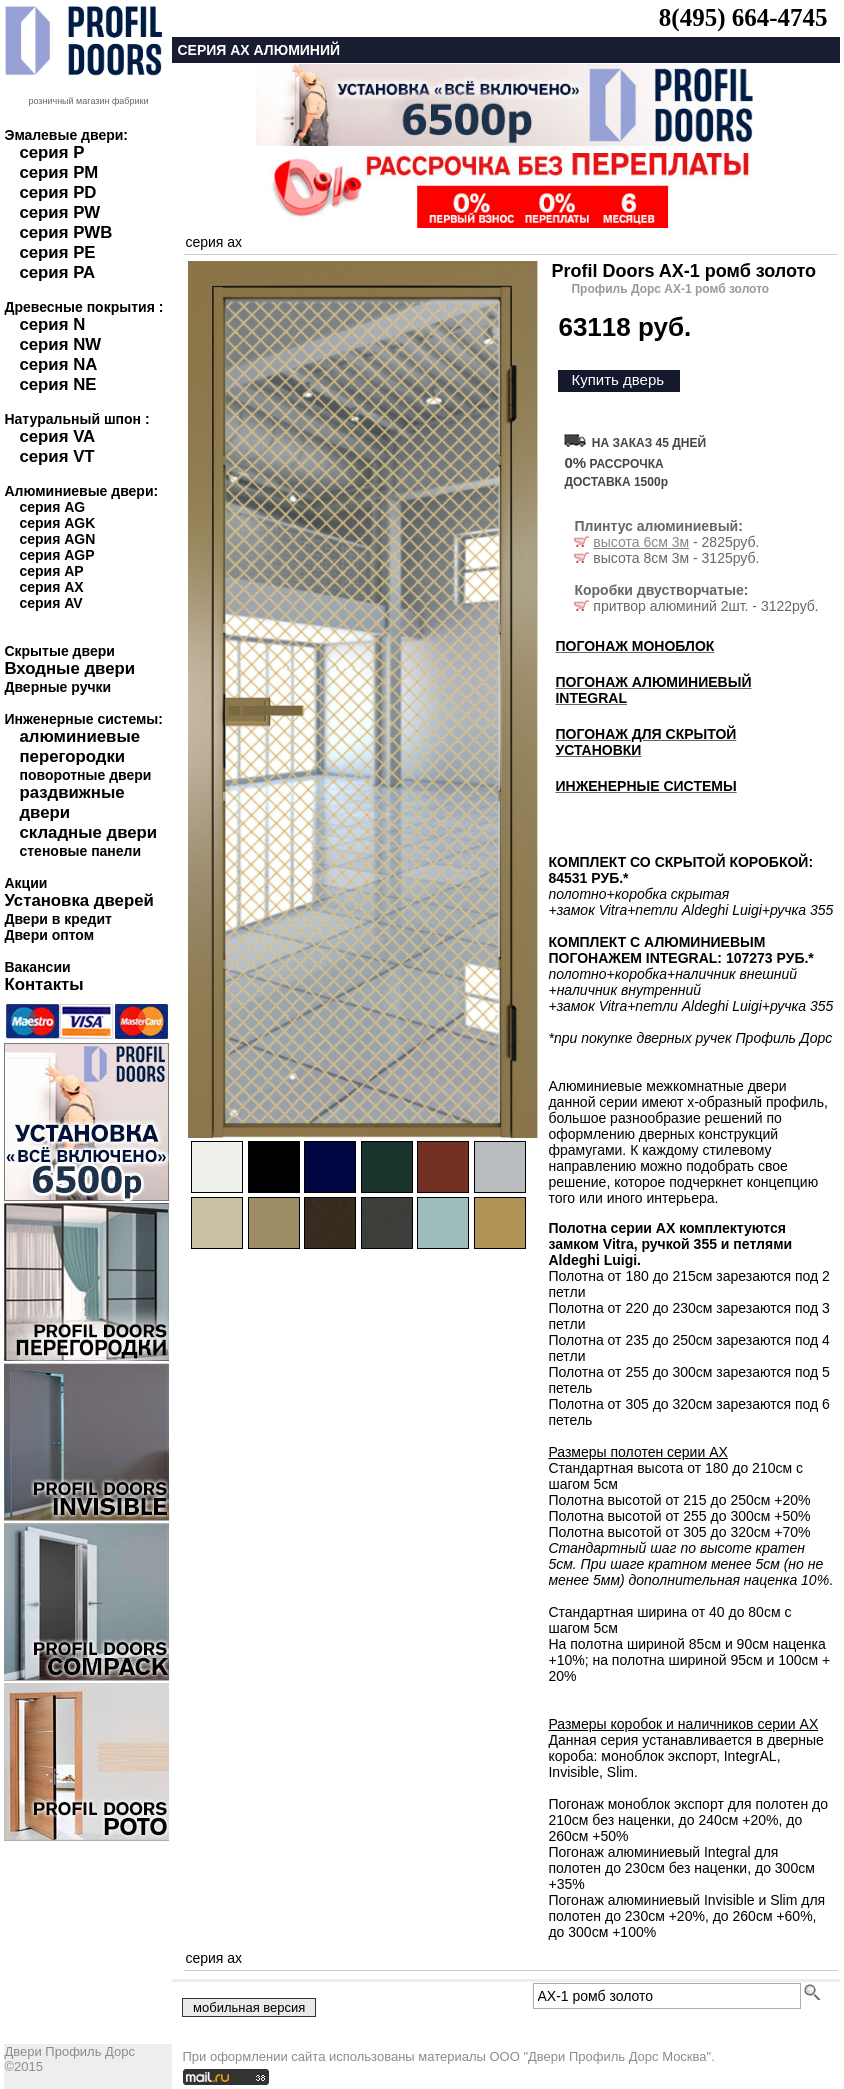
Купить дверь (617, 379)
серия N (52, 324)
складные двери (88, 832)
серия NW (60, 344)
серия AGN (57, 539)
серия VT (56, 456)
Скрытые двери (59, 651)
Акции (25, 883)
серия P (51, 152)
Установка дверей (78, 900)
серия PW (59, 212)
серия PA (57, 272)
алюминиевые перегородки (79, 746)
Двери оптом (49, 935)
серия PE (57, 252)
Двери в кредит (57, 919)
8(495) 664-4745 (743, 17)
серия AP (51, 571)
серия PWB (65, 232)
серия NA (58, 364)
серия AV (50, 603)
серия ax (213, 242)
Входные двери (69, 668)
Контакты (43, 984)
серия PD (57, 192)
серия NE (57, 384)
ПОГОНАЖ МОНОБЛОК (634, 646)
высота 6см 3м (641, 542)
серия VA (57, 436)
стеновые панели (80, 851)
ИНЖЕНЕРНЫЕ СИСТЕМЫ (645, 786)
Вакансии (37, 967)
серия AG (52, 507)
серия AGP (56, 555)
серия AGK (57, 523)
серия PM (58, 172)
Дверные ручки (57, 687)
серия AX (51, 587)
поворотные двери (85, 775)
